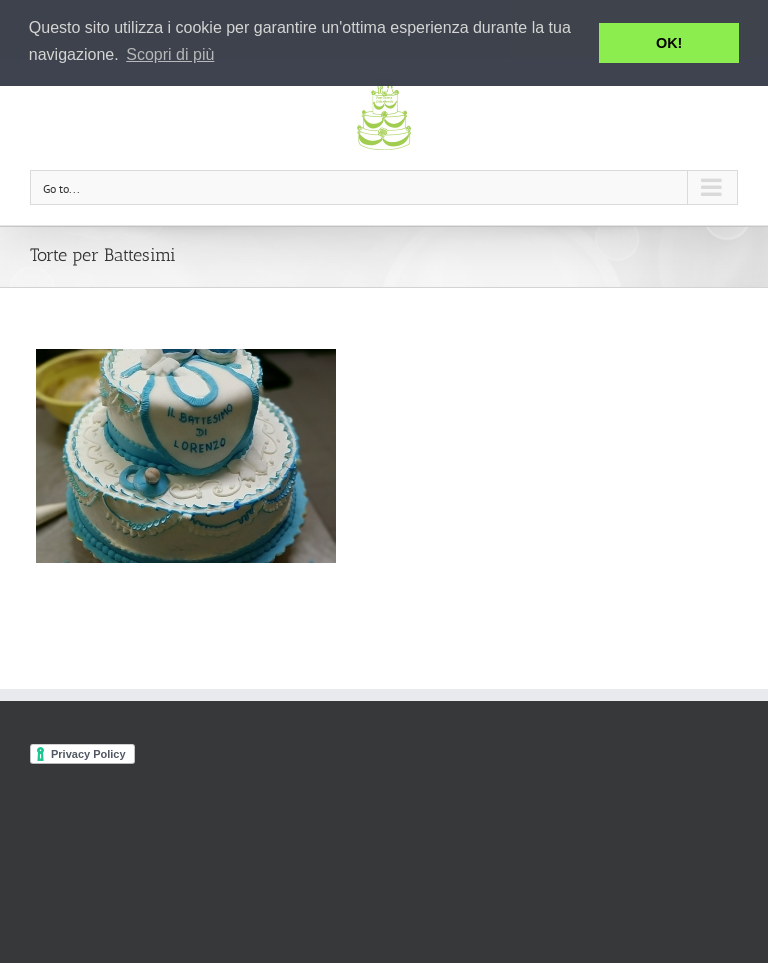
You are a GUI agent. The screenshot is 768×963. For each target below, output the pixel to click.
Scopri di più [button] (170, 54)
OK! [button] (669, 43)
